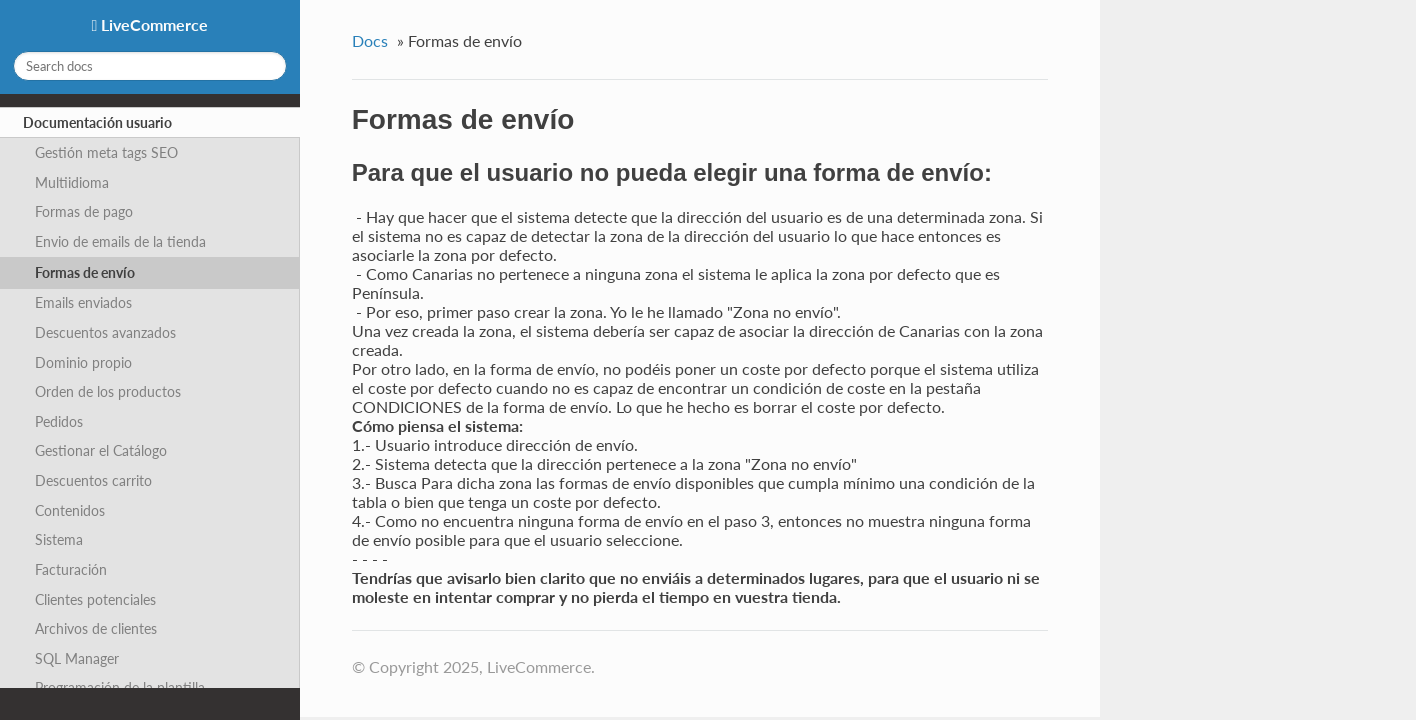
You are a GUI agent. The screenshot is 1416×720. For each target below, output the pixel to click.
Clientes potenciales (95, 599)
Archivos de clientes (96, 628)
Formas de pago (84, 211)
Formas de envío (85, 272)
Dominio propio (83, 362)
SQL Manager (77, 658)
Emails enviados (83, 302)
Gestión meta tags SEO (106, 152)
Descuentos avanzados (105, 332)
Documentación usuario (97, 122)
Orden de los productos (108, 391)
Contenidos (70, 510)
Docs (370, 40)
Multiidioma (72, 182)
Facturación (71, 569)
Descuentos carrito (93, 480)
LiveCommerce (152, 24)
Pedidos (59, 421)
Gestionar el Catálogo (101, 450)
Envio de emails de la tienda (120, 241)
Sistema (59, 539)
